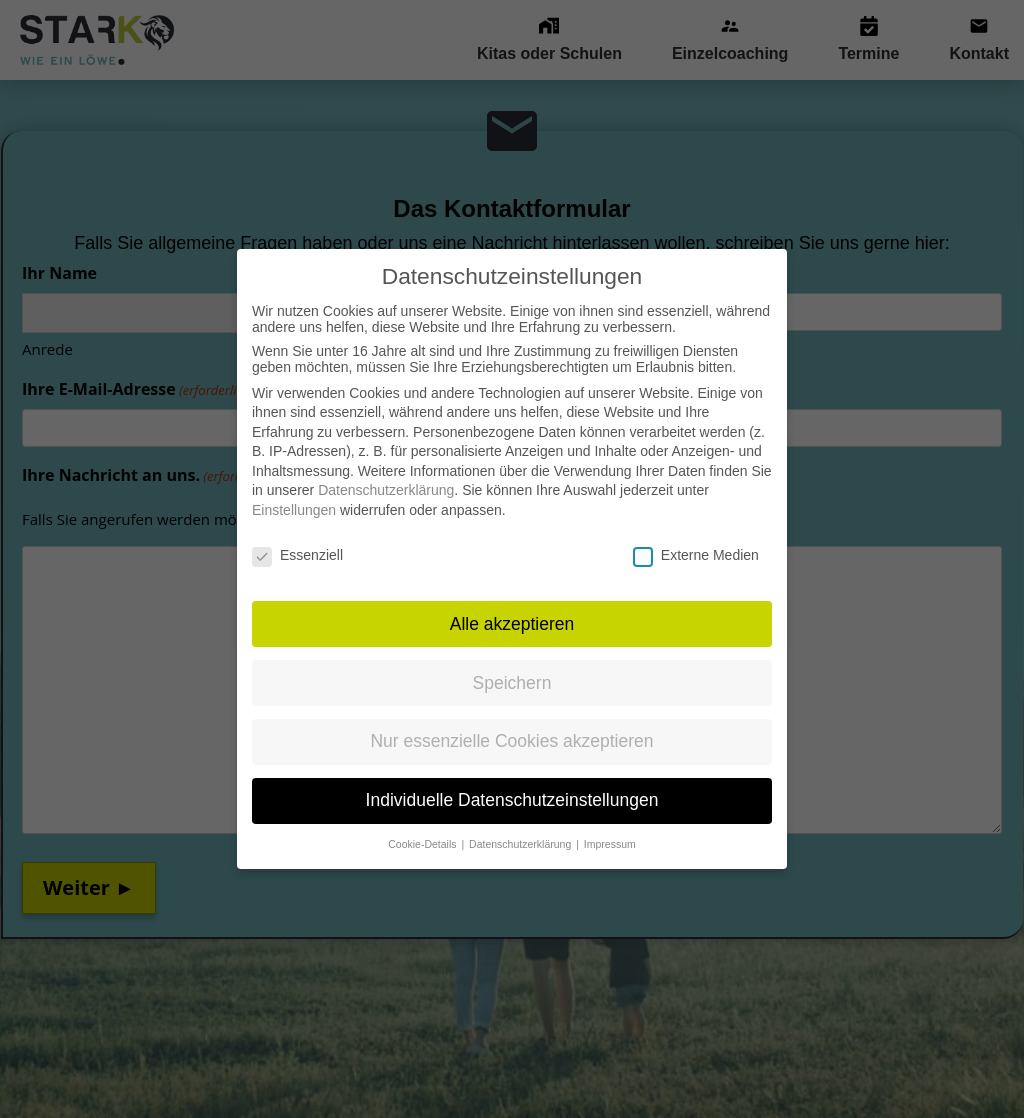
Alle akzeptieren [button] (512, 602)
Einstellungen (294, 489)
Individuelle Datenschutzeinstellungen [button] (512, 779)
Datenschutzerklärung (386, 469)
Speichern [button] (512, 661)
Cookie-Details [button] (423, 823)
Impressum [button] (610, 823)
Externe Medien (696, 534)
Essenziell (297, 534)
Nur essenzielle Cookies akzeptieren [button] (511, 720)
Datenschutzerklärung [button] (521, 823)
